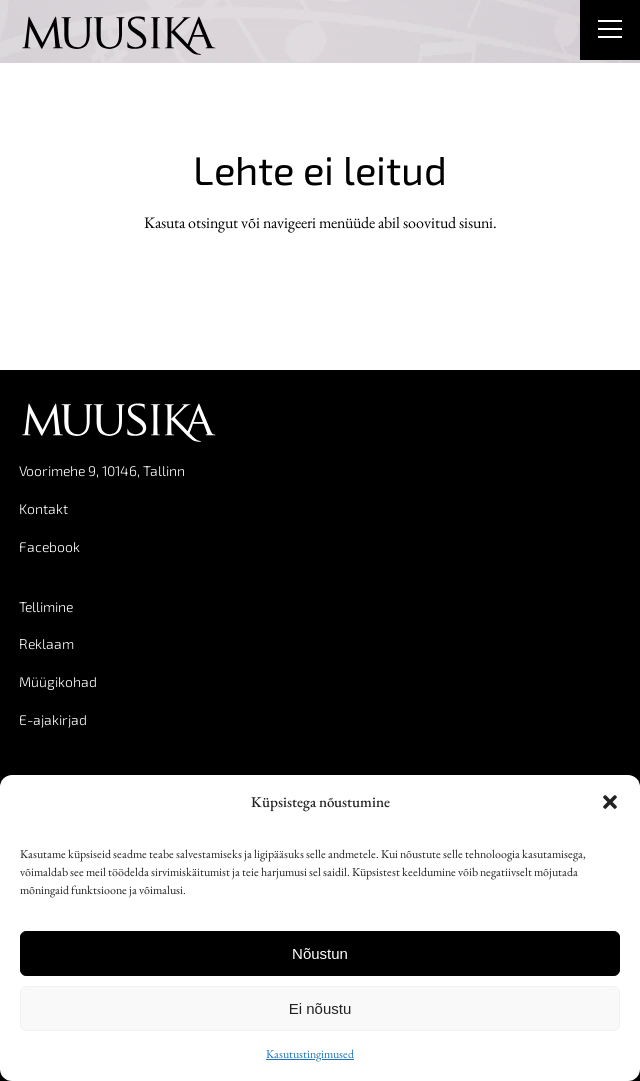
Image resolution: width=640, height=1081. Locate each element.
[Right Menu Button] (610, 32)
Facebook (49, 546)
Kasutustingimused (310, 1054)
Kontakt (43, 508)
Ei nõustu (320, 1008)
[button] (610, 802)
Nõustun (320, 953)
